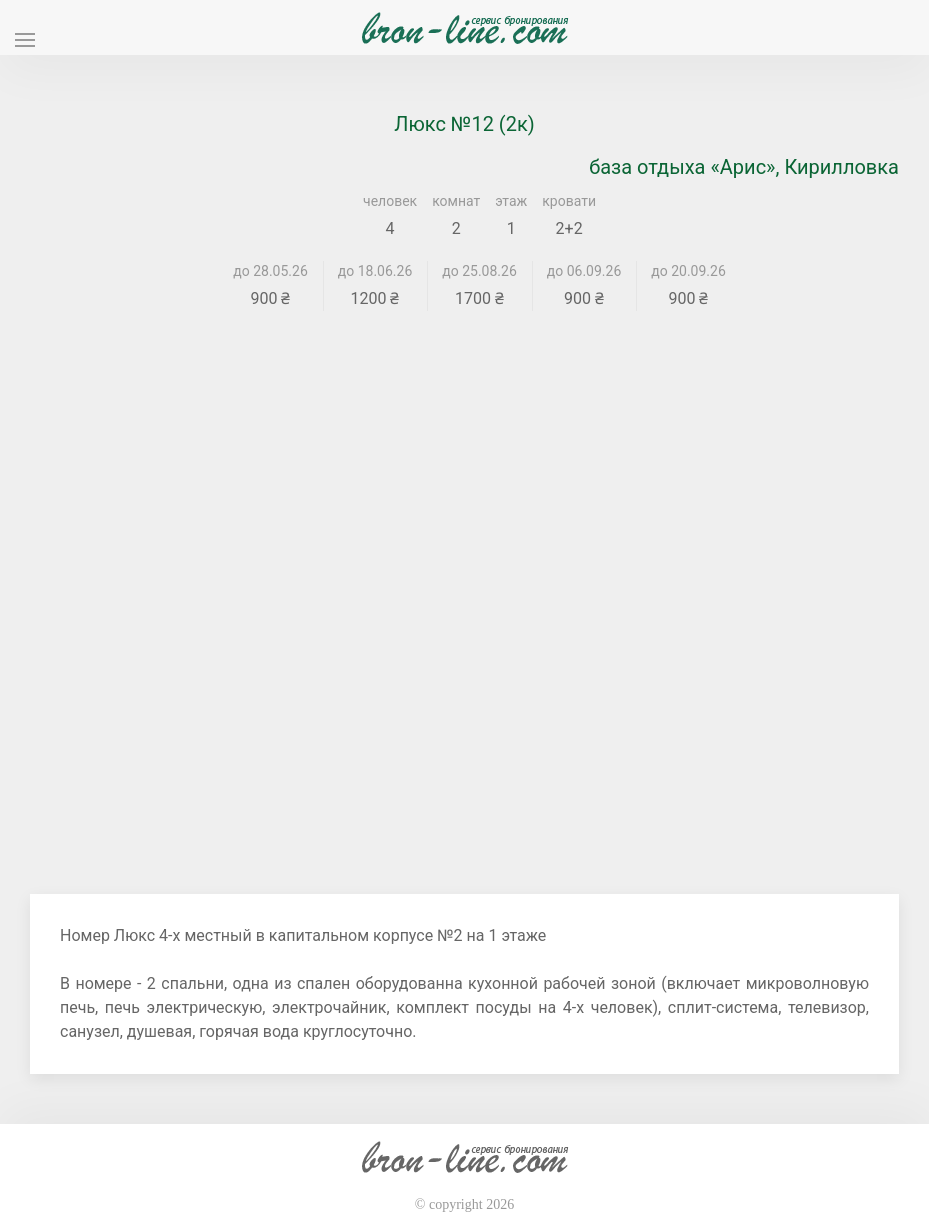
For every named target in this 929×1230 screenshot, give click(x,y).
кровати (569, 201)
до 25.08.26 (479, 271)
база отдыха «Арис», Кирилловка (744, 167)
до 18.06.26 (375, 271)
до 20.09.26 (688, 271)
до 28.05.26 (270, 271)
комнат (456, 201)
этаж (511, 201)
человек (390, 201)
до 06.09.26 (584, 271)
